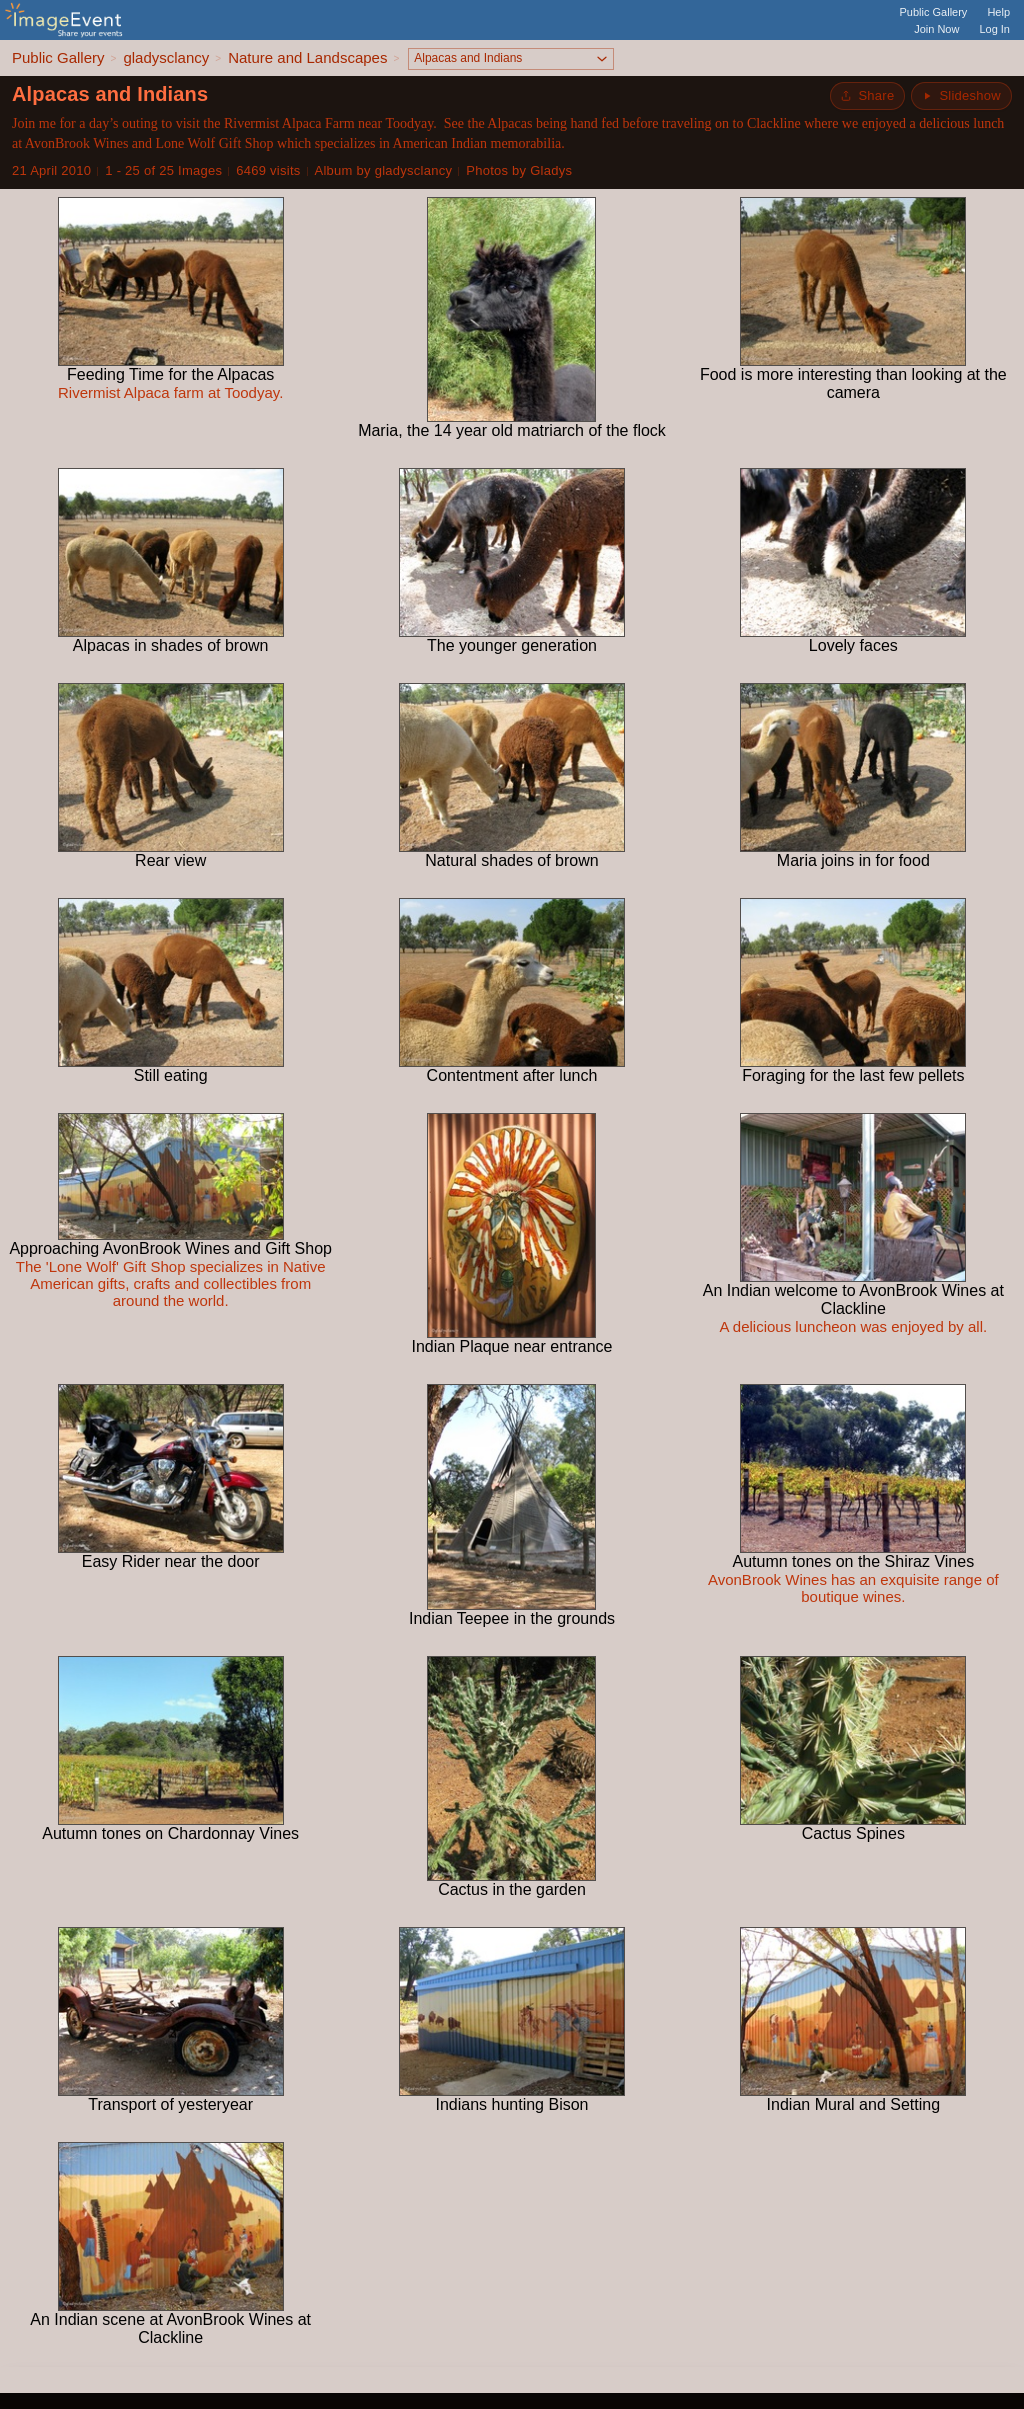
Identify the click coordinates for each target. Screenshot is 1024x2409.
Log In (994, 29)
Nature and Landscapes (307, 57)
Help (998, 12)
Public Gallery (934, 12)
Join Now (936, 29)
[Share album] (867, 96)
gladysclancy (166, 57)
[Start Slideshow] (961, 96)
